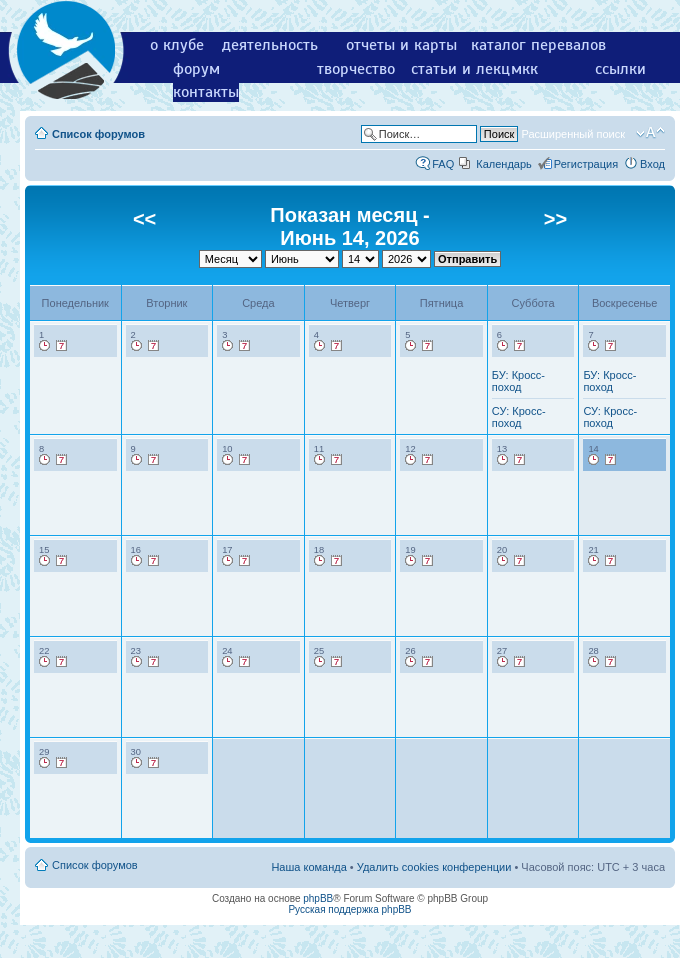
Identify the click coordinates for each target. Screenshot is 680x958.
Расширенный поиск (573, 134)
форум (196, 69)
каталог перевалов (538, 45)
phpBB (318, 898)
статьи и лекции (469, 69)
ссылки (620, 69)
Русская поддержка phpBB (349, 909)
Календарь (504, 164)
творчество (356, 69)
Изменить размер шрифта (650, 133)
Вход (652, 164)
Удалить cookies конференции (434, 867)
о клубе (177, 45)
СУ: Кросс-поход (519, 417)
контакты (206, 92)
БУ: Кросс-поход (518, 381)
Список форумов (98, 134)
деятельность (270, 45)
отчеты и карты (401, 45)
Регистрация (586, 164)
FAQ (443, 164)
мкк (524, 69)
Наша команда (308, 867)
